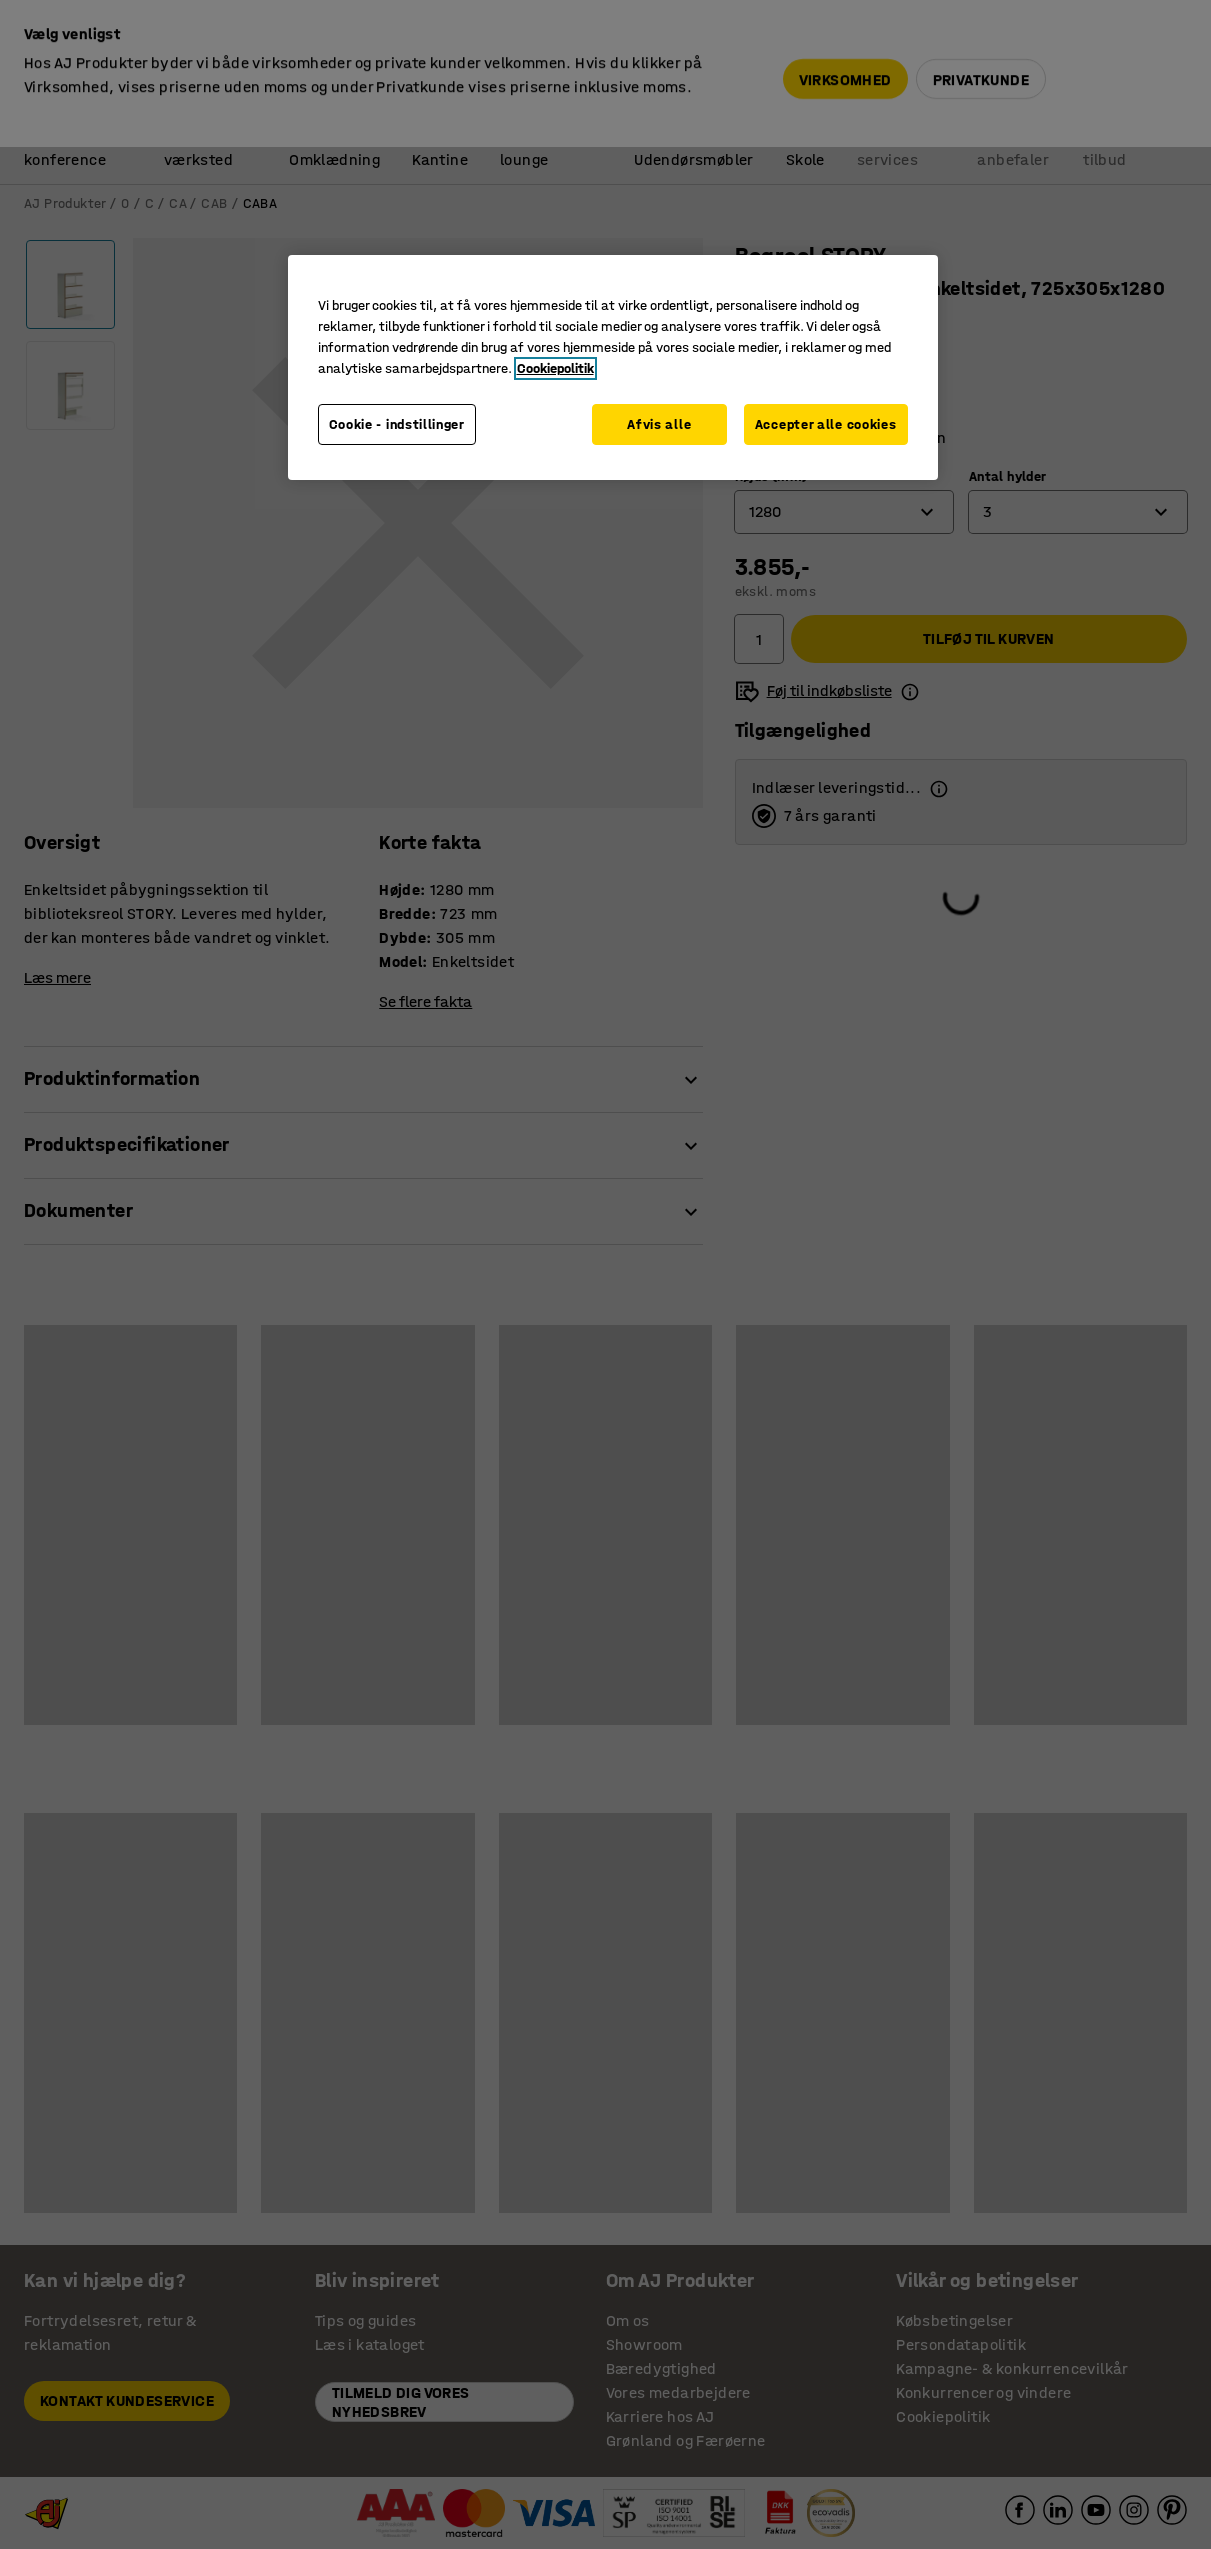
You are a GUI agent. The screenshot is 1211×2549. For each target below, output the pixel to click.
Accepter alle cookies (826, 424)
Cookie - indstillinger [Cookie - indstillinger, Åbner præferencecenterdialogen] (397, 424)
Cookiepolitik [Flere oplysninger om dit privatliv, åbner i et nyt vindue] (555, 368)
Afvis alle (659, 424)
